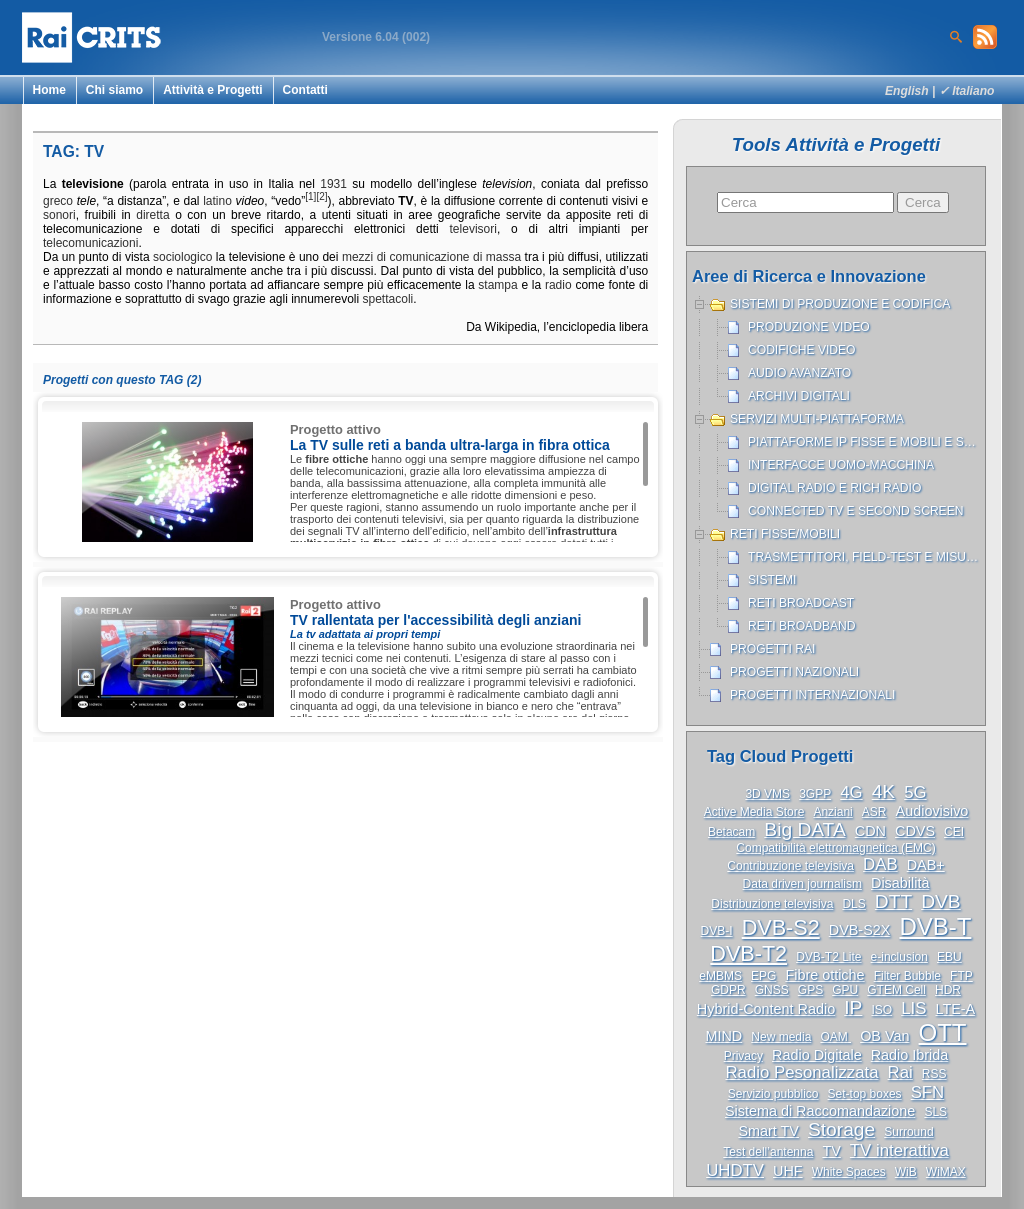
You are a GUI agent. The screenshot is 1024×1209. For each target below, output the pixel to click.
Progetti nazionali (794, 672)
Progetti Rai (772, 649)
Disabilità (900, 883)
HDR (948, 990)
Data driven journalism (802, 884)
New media (781, 1037)
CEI (954, 832)
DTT (893, 901)
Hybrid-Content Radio (766, 1009)
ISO (881, 1010)
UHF (788, 1171)
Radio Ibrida (910, 1055)
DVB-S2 (781, 927)
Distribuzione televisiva (772, 904)
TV (831, 1151)
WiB (906, 1172)
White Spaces (849, 1172)
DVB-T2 (748, 953)
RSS (934, 1074)
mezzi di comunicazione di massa (431, 257)
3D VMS (767, 794)
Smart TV (768, 1131)
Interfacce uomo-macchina (841, 465)
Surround (908, 1132)
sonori (59, 215)
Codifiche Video (802, 350)
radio (558, 285)
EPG (763, 976)
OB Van (884, 1036)
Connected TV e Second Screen (855, 511)
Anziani (832, 812)
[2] (321, 196)
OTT (943, 1032)
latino (217, 201)
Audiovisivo (932, 811)
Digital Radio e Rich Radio (834, 488)
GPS (810, 990)
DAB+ (926, 865)
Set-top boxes (865, 1094)
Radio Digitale (817, 1055)
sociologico (182, 257)
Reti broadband (802, 626)
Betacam (731, 832)
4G (851, 792)
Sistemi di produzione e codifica (840, 304)
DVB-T (935, 926)
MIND (723, 1036)
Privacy (743, 1056)
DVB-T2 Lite (828, 957)
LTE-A (955, 1009)
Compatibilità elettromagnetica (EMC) (835, 848)
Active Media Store (754, 812)
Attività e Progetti (212, 90)
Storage (841, 1129)
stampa (497, 285)
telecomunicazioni (90, 243)
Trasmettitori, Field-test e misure (865, 557)
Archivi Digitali (799, 396)
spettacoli (388, 299)
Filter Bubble (907, 976)
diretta (152, 215)
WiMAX (946, 1172)
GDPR (728, 990)
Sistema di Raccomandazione (820, 1111)
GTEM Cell (896, 990)
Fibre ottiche (824, 975)
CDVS (915, 831)
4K (883, 791)
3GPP (815, 794)
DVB (940, 901)
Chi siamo (114, 90)
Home (49, 90)
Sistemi (772, 580)
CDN (870, 831)
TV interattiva (899, 1150)
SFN (928, 1092)
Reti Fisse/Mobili (785, 534)
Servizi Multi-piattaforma (817, 419)
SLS (935, 1112)
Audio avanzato (799, 373)
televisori (473, 229)
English (907, 91)
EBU (949, 957)
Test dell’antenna (768, 1152)
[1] (310, 196)
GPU (845, 990)
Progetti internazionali (812, 695)
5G (915, 792)
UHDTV (735, 1170)
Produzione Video (809, 327)
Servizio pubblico (773, 1094)
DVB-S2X (860, 930)
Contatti (305, 90)
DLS (853, 904)
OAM (835, 1037)
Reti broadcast (801, 603)
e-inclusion (899, 957)
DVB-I (717, 931)
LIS (913, 1008)
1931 (333, 184)
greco (58, 201)
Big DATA (804, 829)
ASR (874, 812)
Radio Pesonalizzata (802, 1072)
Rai (900, 1072)
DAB (880, 864)
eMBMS (720, 976)
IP (853, 1007)
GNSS (772, 990)
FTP (961, 976)
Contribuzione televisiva (790, 866)
